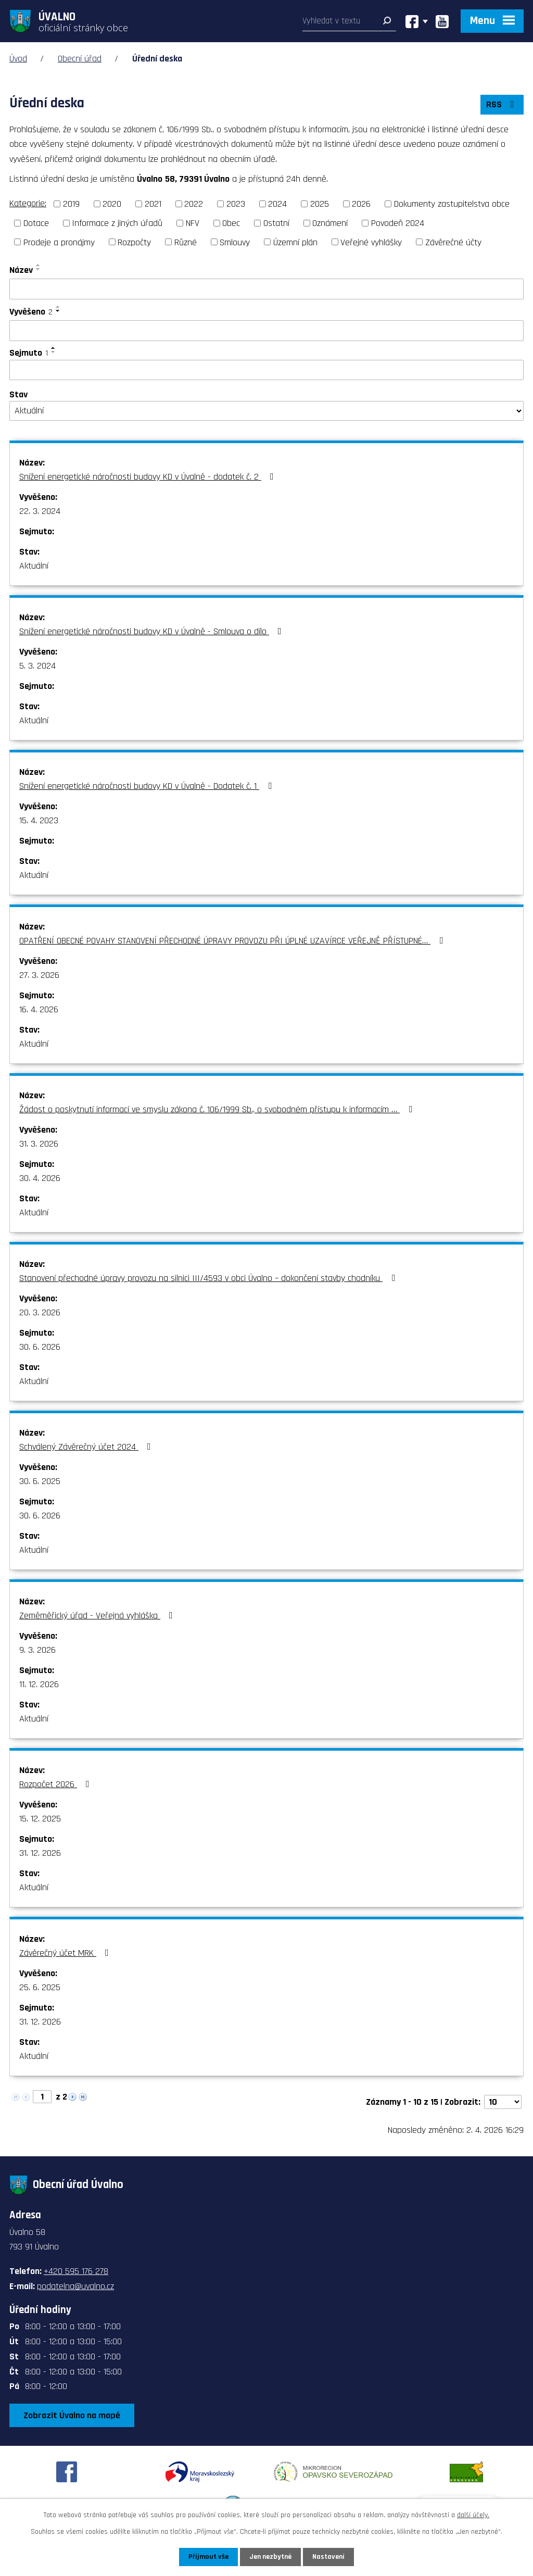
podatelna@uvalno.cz (75, 2286)
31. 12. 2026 (40, 1853)
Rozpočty (134, 242)
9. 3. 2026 (37, 1650)
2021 (153, 204)
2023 (235, 204)
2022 (193, 204)
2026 (361, 204)
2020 (112, 204)
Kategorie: (27, 203)
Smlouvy (235, 242)
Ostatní (276, 223)
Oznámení (330, 223)
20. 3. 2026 (39, 1312)
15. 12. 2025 (40, 1819)
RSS (502, 104)
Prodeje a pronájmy (59, 242)
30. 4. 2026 (39, 1178)
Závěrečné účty (453, 242)
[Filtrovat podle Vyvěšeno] (266, 330)
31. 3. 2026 (38, 1144)
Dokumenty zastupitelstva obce (452, 204)
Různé (185, 242)
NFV (192, 223)
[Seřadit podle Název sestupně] (38, 269)
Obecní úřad (79, 59)
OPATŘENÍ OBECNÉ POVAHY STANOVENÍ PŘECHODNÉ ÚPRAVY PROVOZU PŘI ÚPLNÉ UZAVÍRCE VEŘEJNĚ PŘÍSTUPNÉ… (233, 941)
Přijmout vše (208, 2556)
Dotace (36, 223)
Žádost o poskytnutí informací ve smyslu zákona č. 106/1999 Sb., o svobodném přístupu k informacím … (217, 1109)
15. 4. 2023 (38, 820)
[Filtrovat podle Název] (266, 289)
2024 (277, 204)
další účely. (473, 2515)
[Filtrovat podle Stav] (266, 411)
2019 (71, 204)
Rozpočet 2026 (56, 1784)
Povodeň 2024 (397, 223)
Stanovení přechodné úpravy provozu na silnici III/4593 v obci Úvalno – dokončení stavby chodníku (209, 1278)
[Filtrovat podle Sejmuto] (266, 370)
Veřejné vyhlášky (371, 242)
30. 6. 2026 (39, 1347)
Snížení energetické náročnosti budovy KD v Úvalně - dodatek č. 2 (148, 477)
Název (21, 270)
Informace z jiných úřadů (117, 223)
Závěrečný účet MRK (66, 1953)
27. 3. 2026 (39, 975)
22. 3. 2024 (39, 511)
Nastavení (328, 2556)
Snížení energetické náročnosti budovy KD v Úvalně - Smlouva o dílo (152, 631)
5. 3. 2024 (37, 666)
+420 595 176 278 (76, 2271)
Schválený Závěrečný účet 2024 (87, 1447)
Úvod (18, 59)
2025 (319, 204)
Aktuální (33, 566)
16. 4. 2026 (38, 1009)
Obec (231, 223)
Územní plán (295, 242)
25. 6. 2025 (39, 1987)
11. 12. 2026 (39, 1684)
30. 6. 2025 (39, 1481)
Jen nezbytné (270, 2556)
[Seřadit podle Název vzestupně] (38, 265)
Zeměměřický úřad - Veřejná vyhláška (98, 1616)
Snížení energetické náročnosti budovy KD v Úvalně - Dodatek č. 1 (147, 786)
